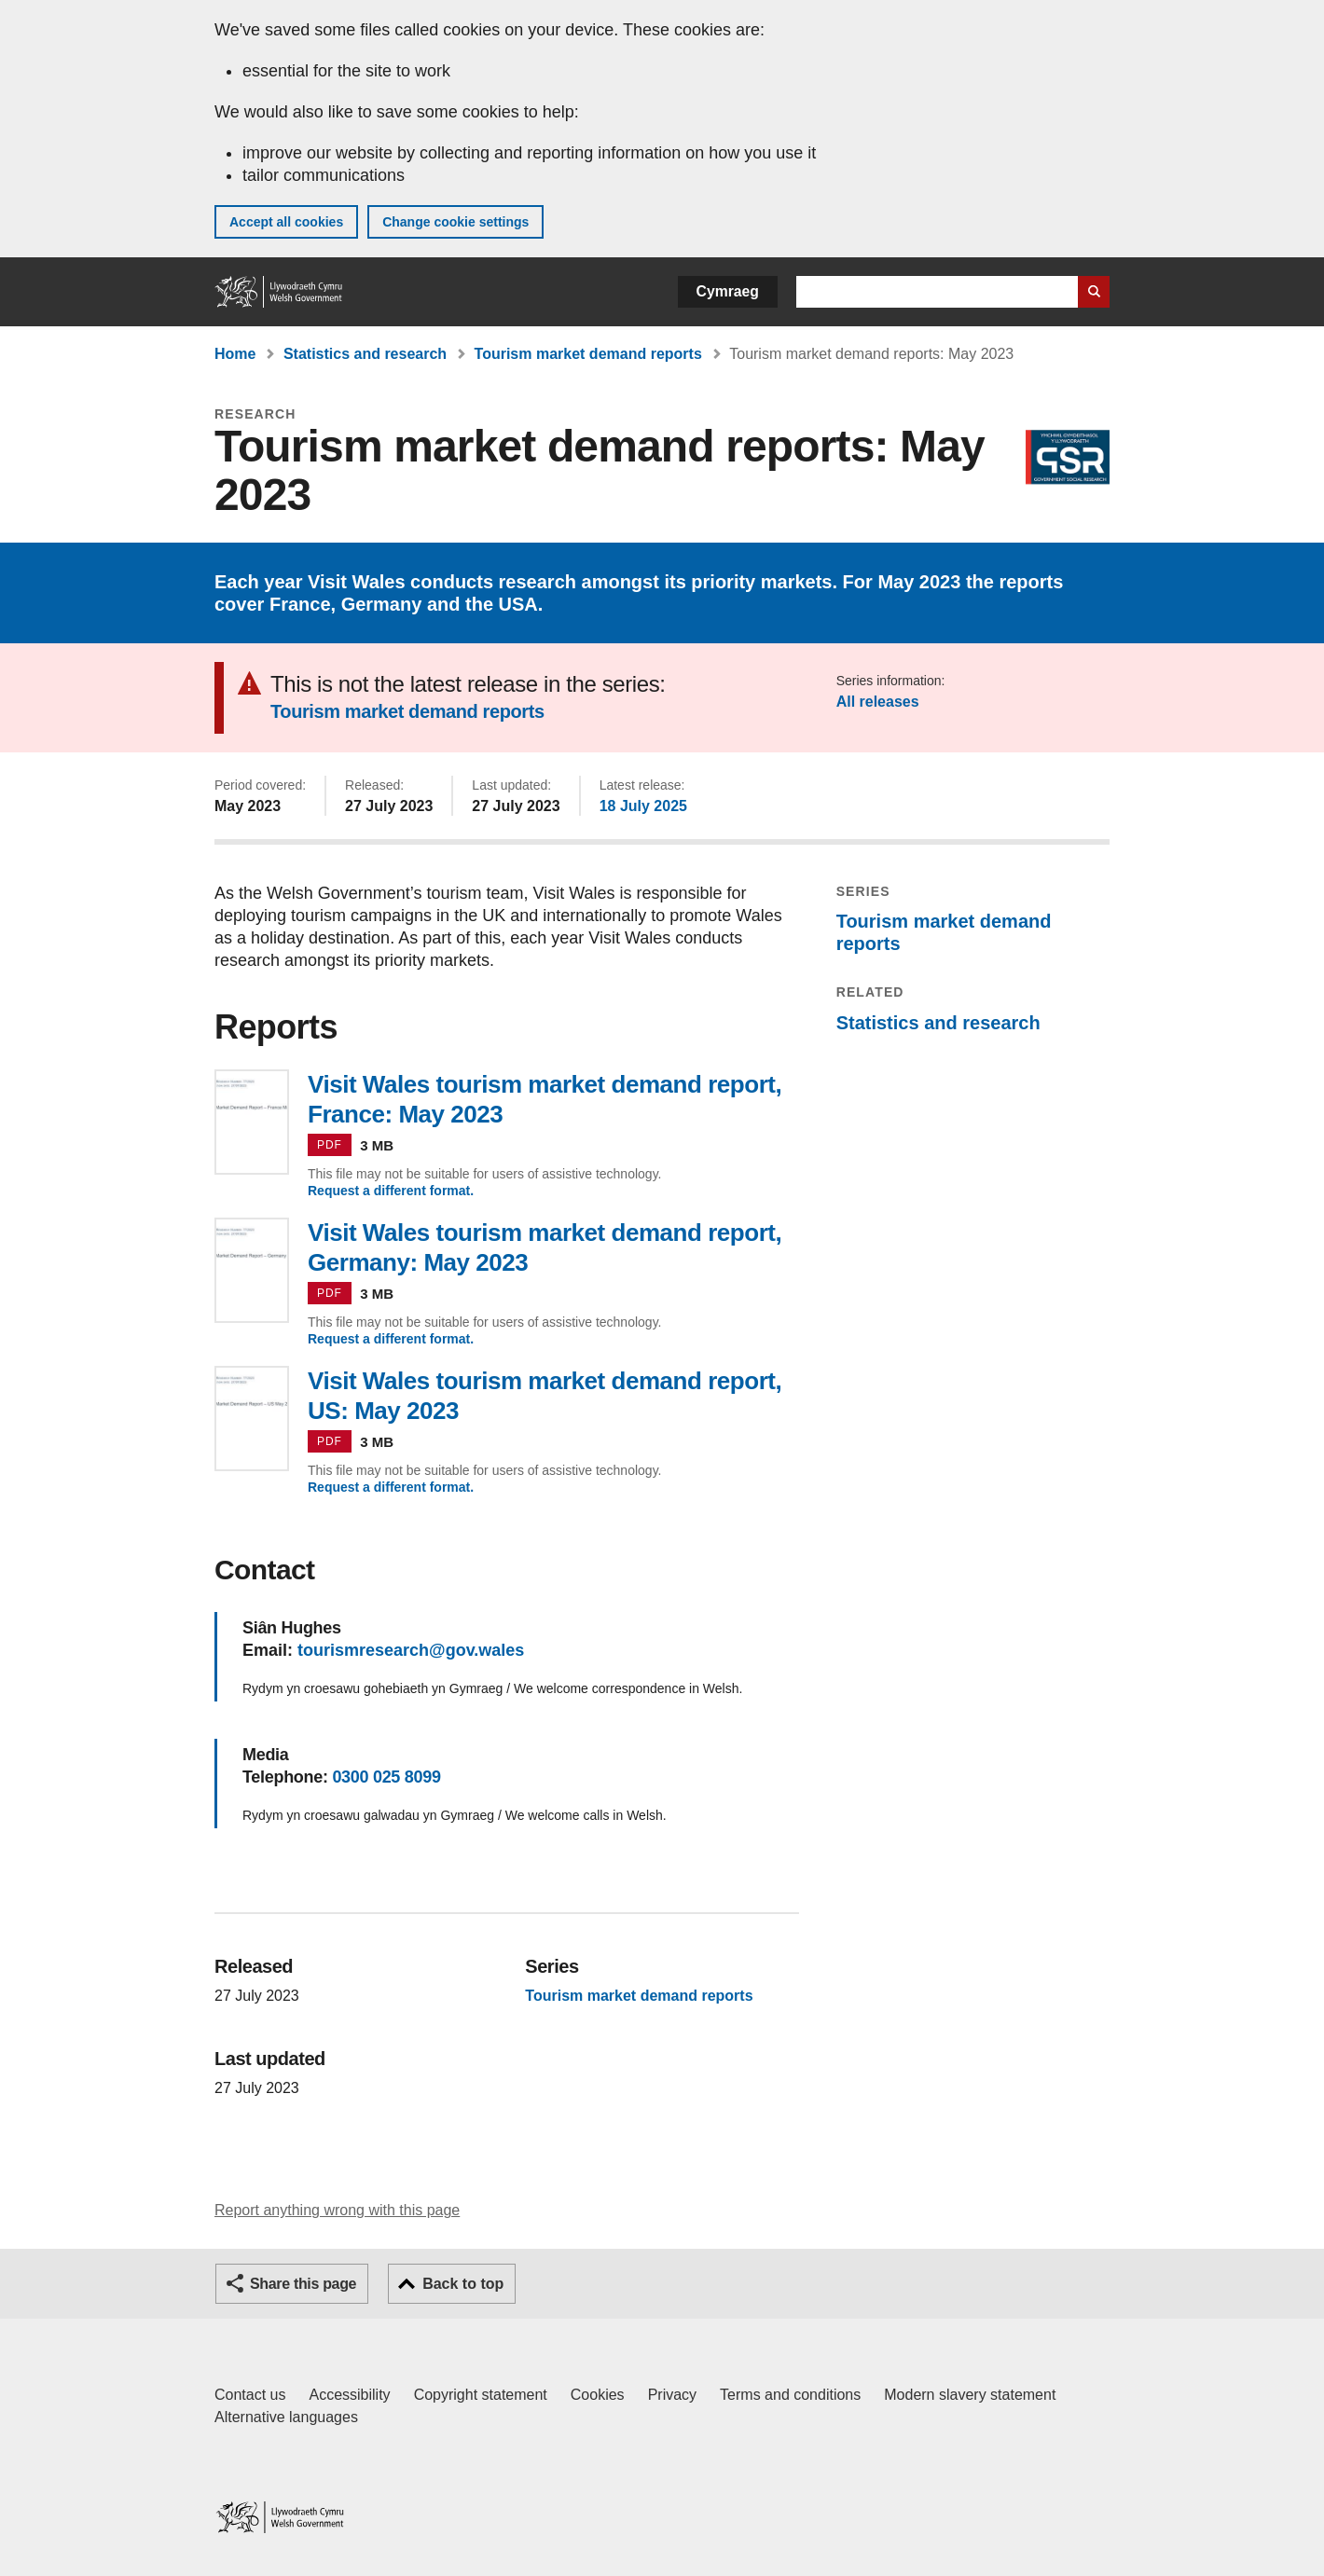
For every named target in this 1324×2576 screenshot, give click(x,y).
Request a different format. (391, 1190)
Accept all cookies (286, 221)
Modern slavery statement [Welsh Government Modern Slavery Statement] (969, 2395)
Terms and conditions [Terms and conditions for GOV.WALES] (790, 2395)
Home (234, 354)
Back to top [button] (462, 2284)
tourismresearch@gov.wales (410, 1650)
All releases (877, 701)
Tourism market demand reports (588, 354)
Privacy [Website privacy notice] (672, 2395)
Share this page (303, 2284)
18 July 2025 (643, 806)
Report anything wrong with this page (337, 2210)
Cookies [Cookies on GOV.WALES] (598, 2395)
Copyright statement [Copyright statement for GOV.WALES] (480, 2395)
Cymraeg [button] (727, 291)
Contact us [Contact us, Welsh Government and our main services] (249, 2395)
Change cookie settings (455, 221)
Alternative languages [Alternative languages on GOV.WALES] (286, 2417)
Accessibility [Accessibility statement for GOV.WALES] (349, 2395)
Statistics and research (365, 354)
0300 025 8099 (386, 1777)
